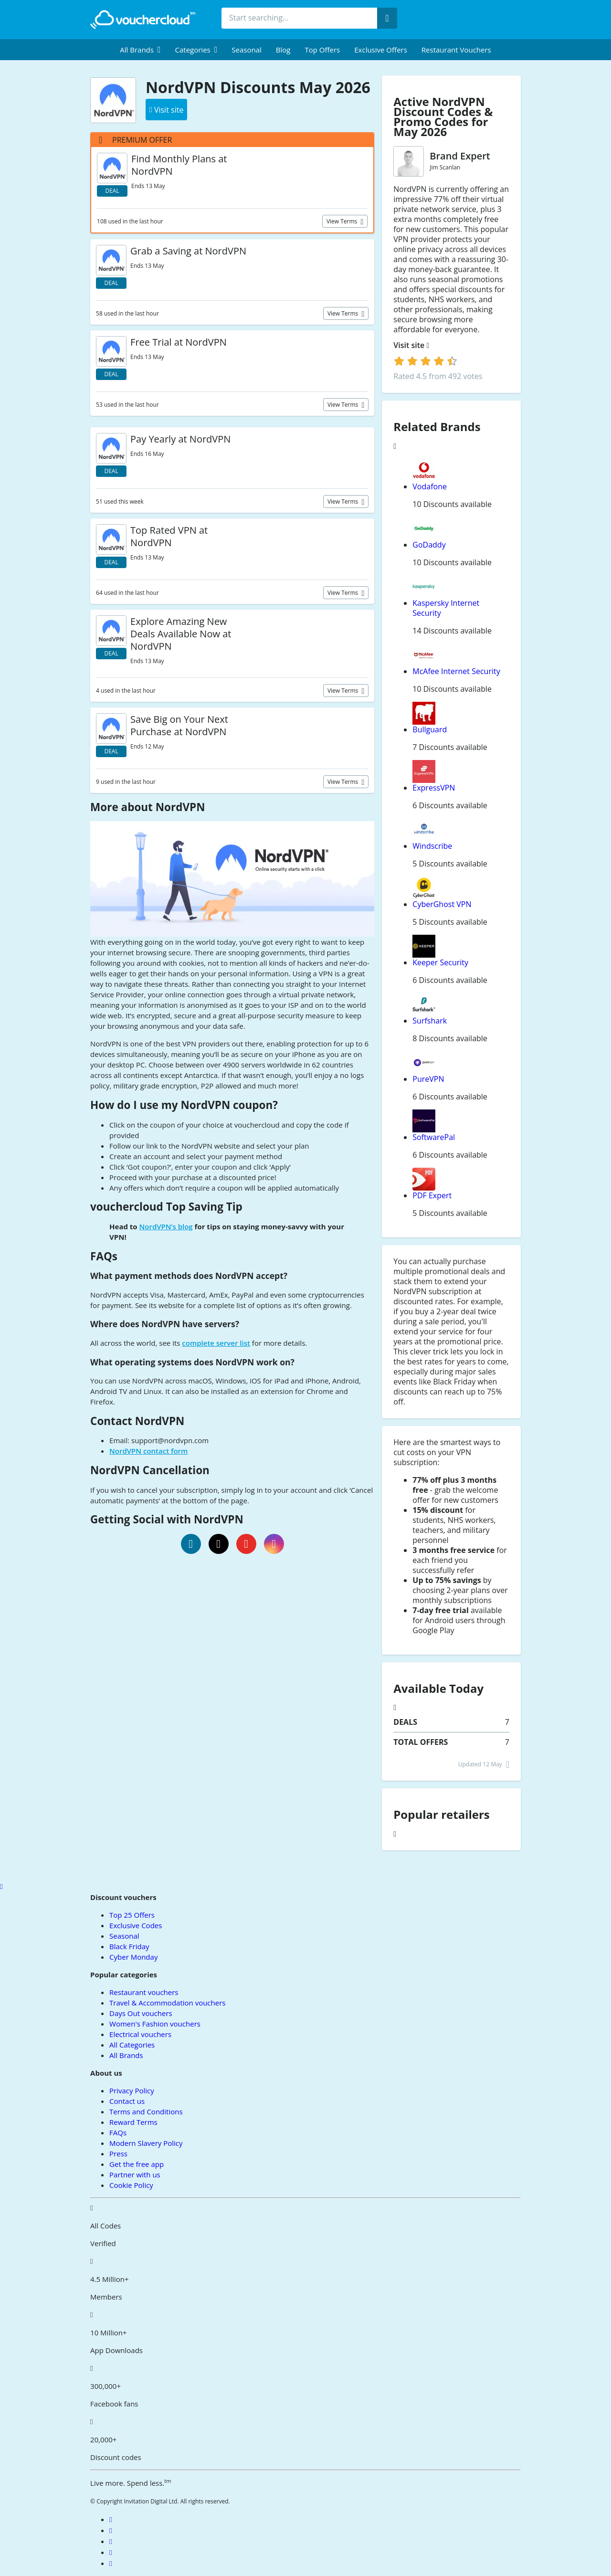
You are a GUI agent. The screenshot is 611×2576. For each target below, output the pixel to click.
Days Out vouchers (140, 2013)
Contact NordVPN (137, 1421)
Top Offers (322, 49)
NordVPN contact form (148, 1451)
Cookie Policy (131, 2185)
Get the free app (136, 2164)
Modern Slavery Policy (145, 2143)
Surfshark (429, 1020)
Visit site (411, 345)
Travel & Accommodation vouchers (167, 2002)
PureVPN (428, 1079)
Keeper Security (440, 962)
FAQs (103, 1256)
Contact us (127, 2101)
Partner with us (134, 2174)
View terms (343, 221)
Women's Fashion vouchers (154, 2023)
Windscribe (432, 846)
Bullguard (429, 729)
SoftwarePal (433, 1137)
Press (118, 2153)
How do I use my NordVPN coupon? (184, 1105)
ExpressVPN (433, 787)
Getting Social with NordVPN (166, 1519)
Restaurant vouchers (456, 49)
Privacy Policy (131, 2090)
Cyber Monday (133, 1957)
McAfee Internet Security (456, 671)
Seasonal (246, 49)
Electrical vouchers (140, 2034)
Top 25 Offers (132, 1915)
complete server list (216, 1343)
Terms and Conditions (146, 2111)
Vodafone (429, 486)
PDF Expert (432, 1195)
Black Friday (129, 1946)
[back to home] (142, 20)
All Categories (132, 2044)
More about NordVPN (147, 807)
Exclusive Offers (380, 49)
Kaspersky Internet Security (445, 608)
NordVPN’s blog (166, 1226)
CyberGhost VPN (441, 904)
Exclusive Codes (135, 1925)
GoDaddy (428, 544)
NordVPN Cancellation (150, 1470)
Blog (283, 49)
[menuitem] (140, 49)
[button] (140, 49)
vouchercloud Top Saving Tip (166, 1206)
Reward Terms (133, 2122)
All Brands (126, 2055)
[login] (425, 361)
